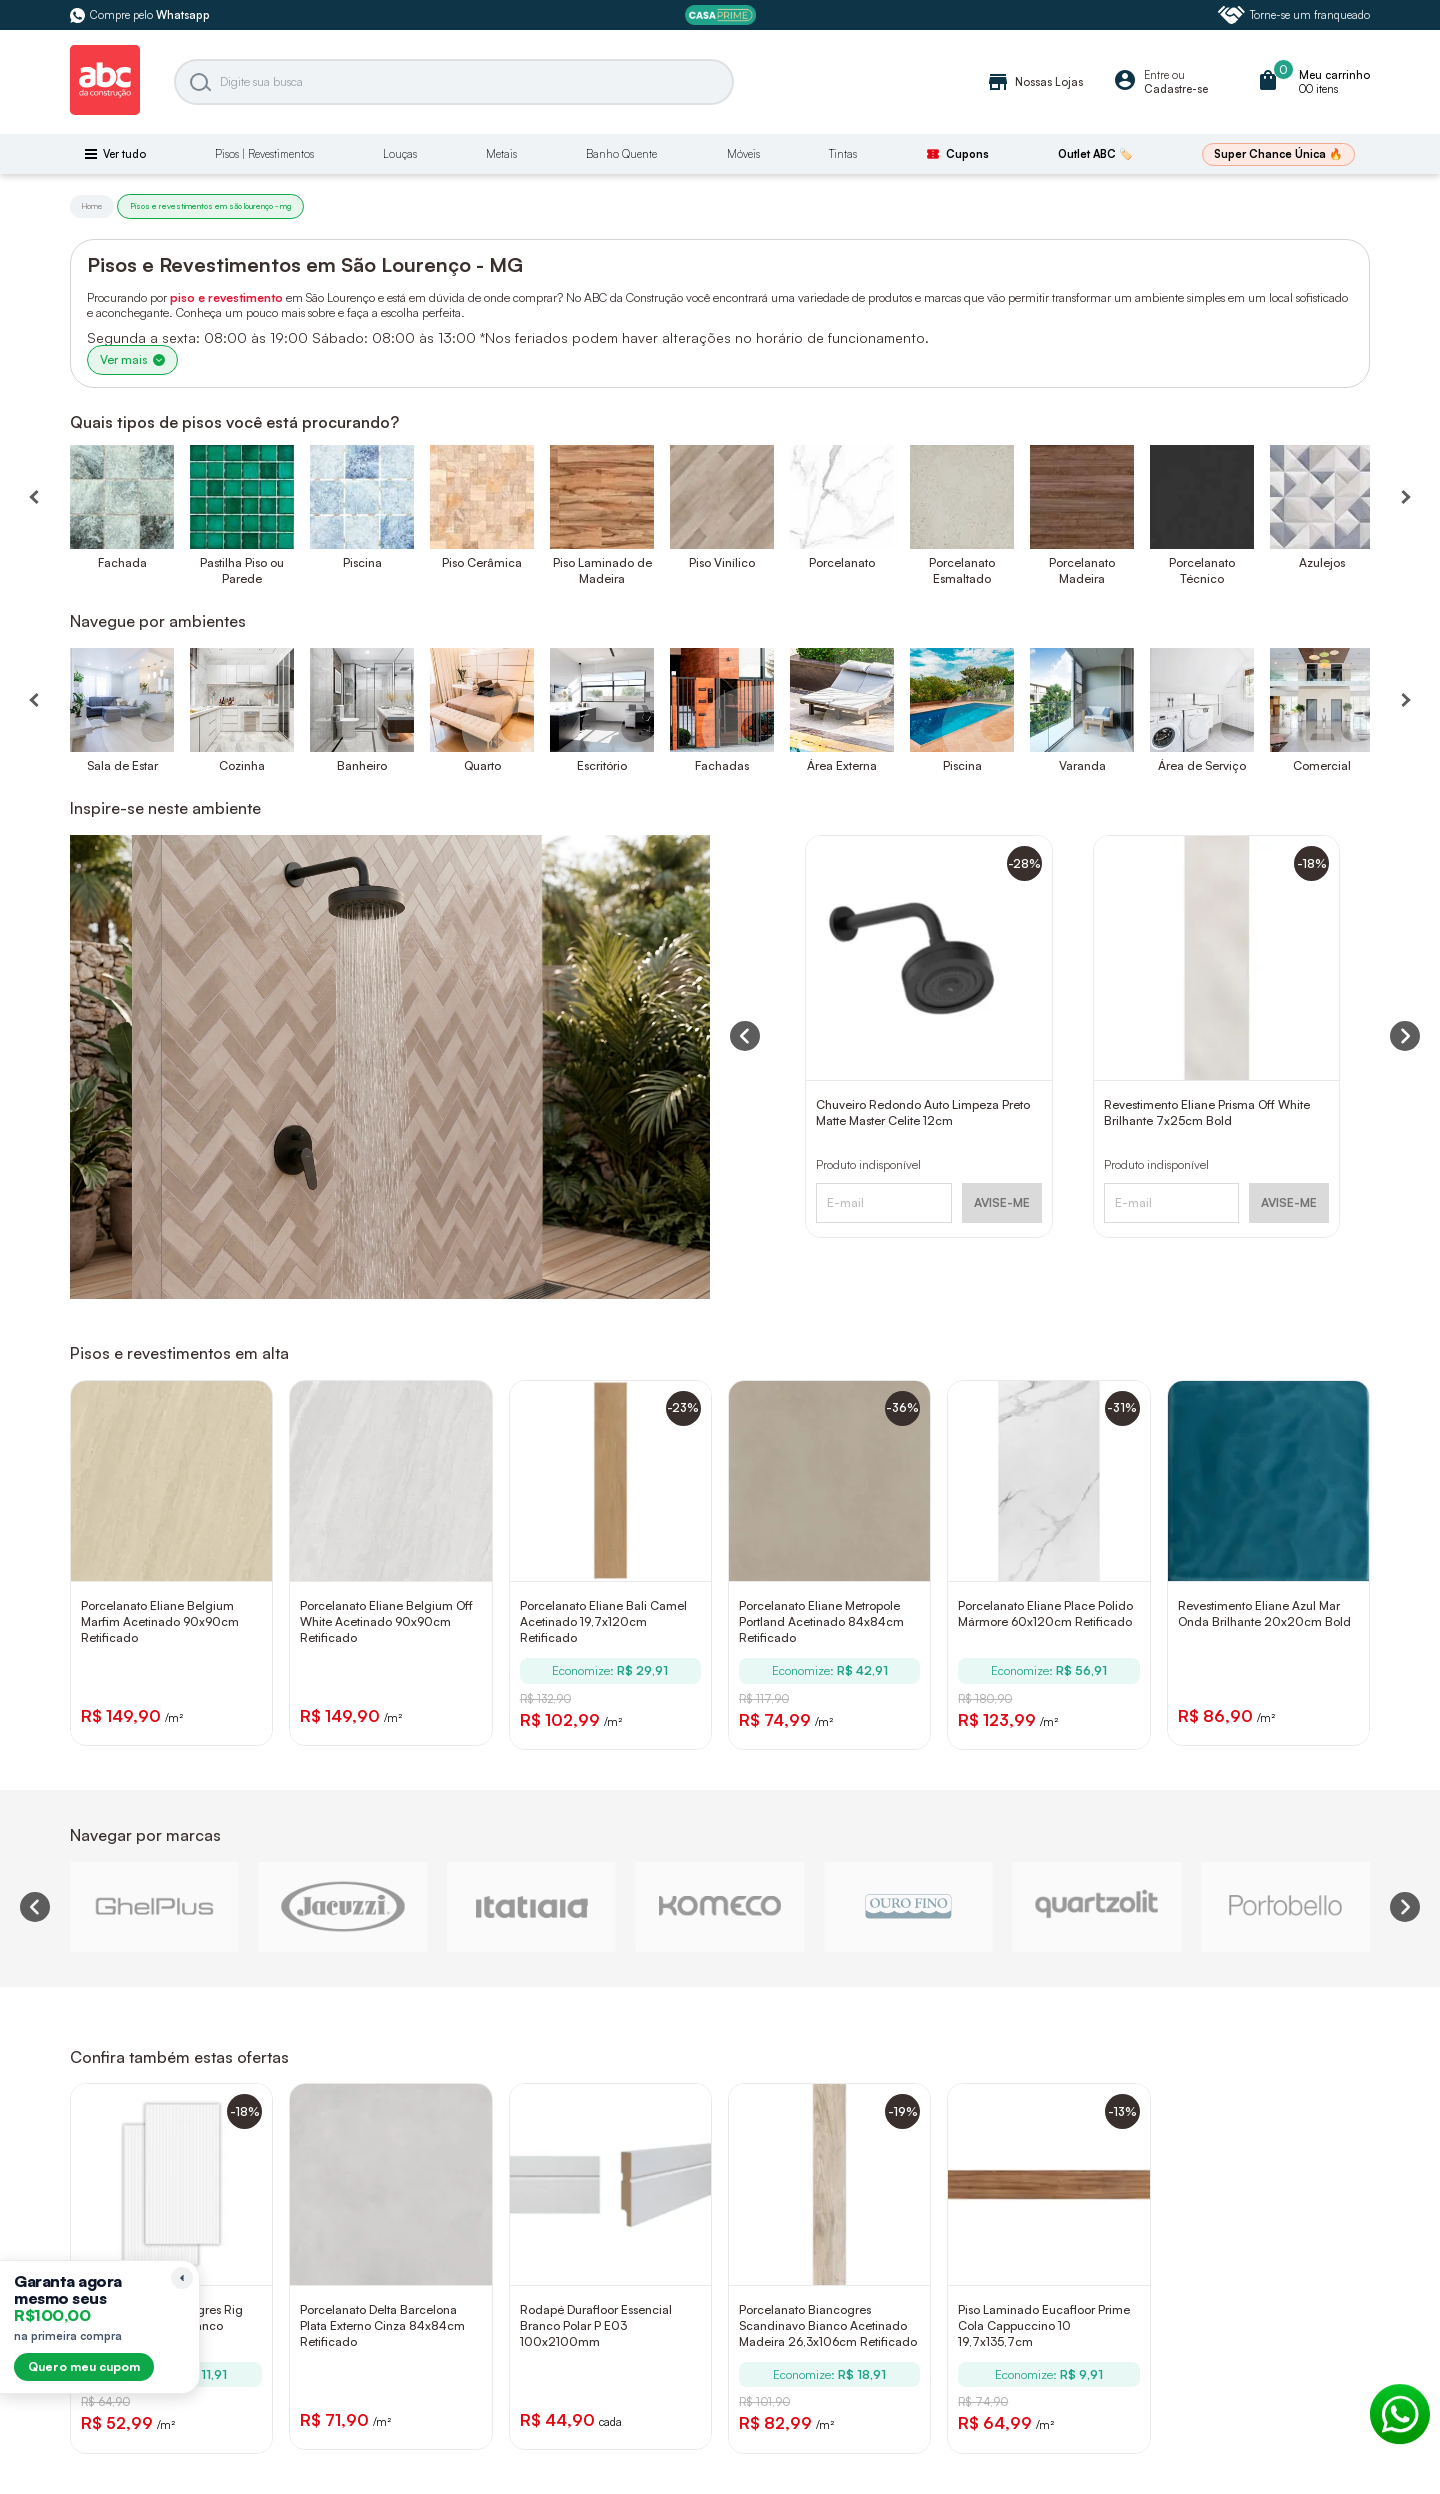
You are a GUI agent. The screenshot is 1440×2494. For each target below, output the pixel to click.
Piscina (362, 562)
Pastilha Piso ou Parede (242, 570)
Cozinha (242, 765)
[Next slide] (1405, 1907)
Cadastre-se (1176, 89)
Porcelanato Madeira (1082, 570)
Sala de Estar (122, 765)
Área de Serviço (1202, 765)
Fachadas (722, 765)
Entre (1156, 75)
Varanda (1082, 765)
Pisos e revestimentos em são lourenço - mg (210, 206)
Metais (501, 154)
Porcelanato (842, 562)
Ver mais (132, 359)
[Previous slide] (35, 1907)
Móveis (743, 154)
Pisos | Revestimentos (264, 154)
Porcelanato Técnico (1202, 570)
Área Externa (842, 765)
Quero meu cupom (84, 2366)
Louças (400, 154)
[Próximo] (1405, 700)
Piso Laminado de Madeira (602, 570)
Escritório (602, 765)
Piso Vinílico (722, 562)
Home (92, 206)
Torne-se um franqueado (1294, 15)
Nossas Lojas (1034, 82)
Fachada (122, 562)
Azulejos (1322, 562)
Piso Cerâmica (482, 562)
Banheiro (362, 765)
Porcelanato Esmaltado (962, 570)
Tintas (843, 154)
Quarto (482, 765)
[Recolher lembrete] (182, 2278)
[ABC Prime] (720, 15)
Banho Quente (621, 154)
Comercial (1322, 765)
